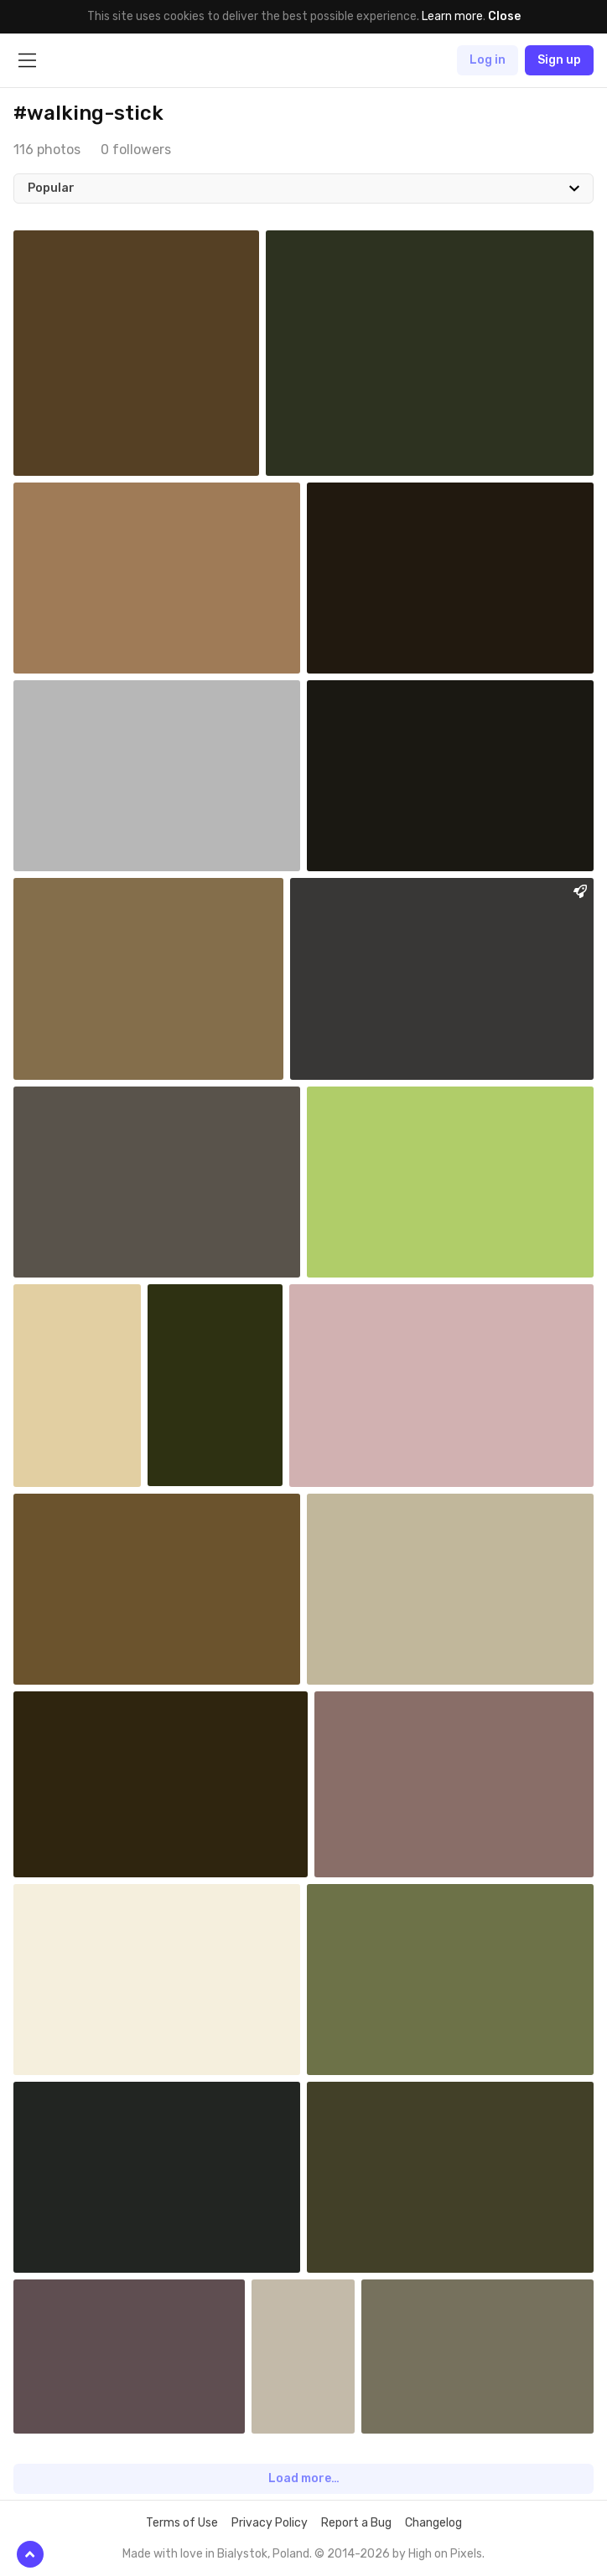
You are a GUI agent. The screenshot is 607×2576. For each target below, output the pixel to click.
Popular (51, 188)
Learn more (452, 16)
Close (504, 16)
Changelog (433, 2523)
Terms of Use (182, 2523)
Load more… (304, 2478)
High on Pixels (445, 2554)
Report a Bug (356, 2523)
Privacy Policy (269, 2523)
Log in (488, 60)
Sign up (559, 60)
